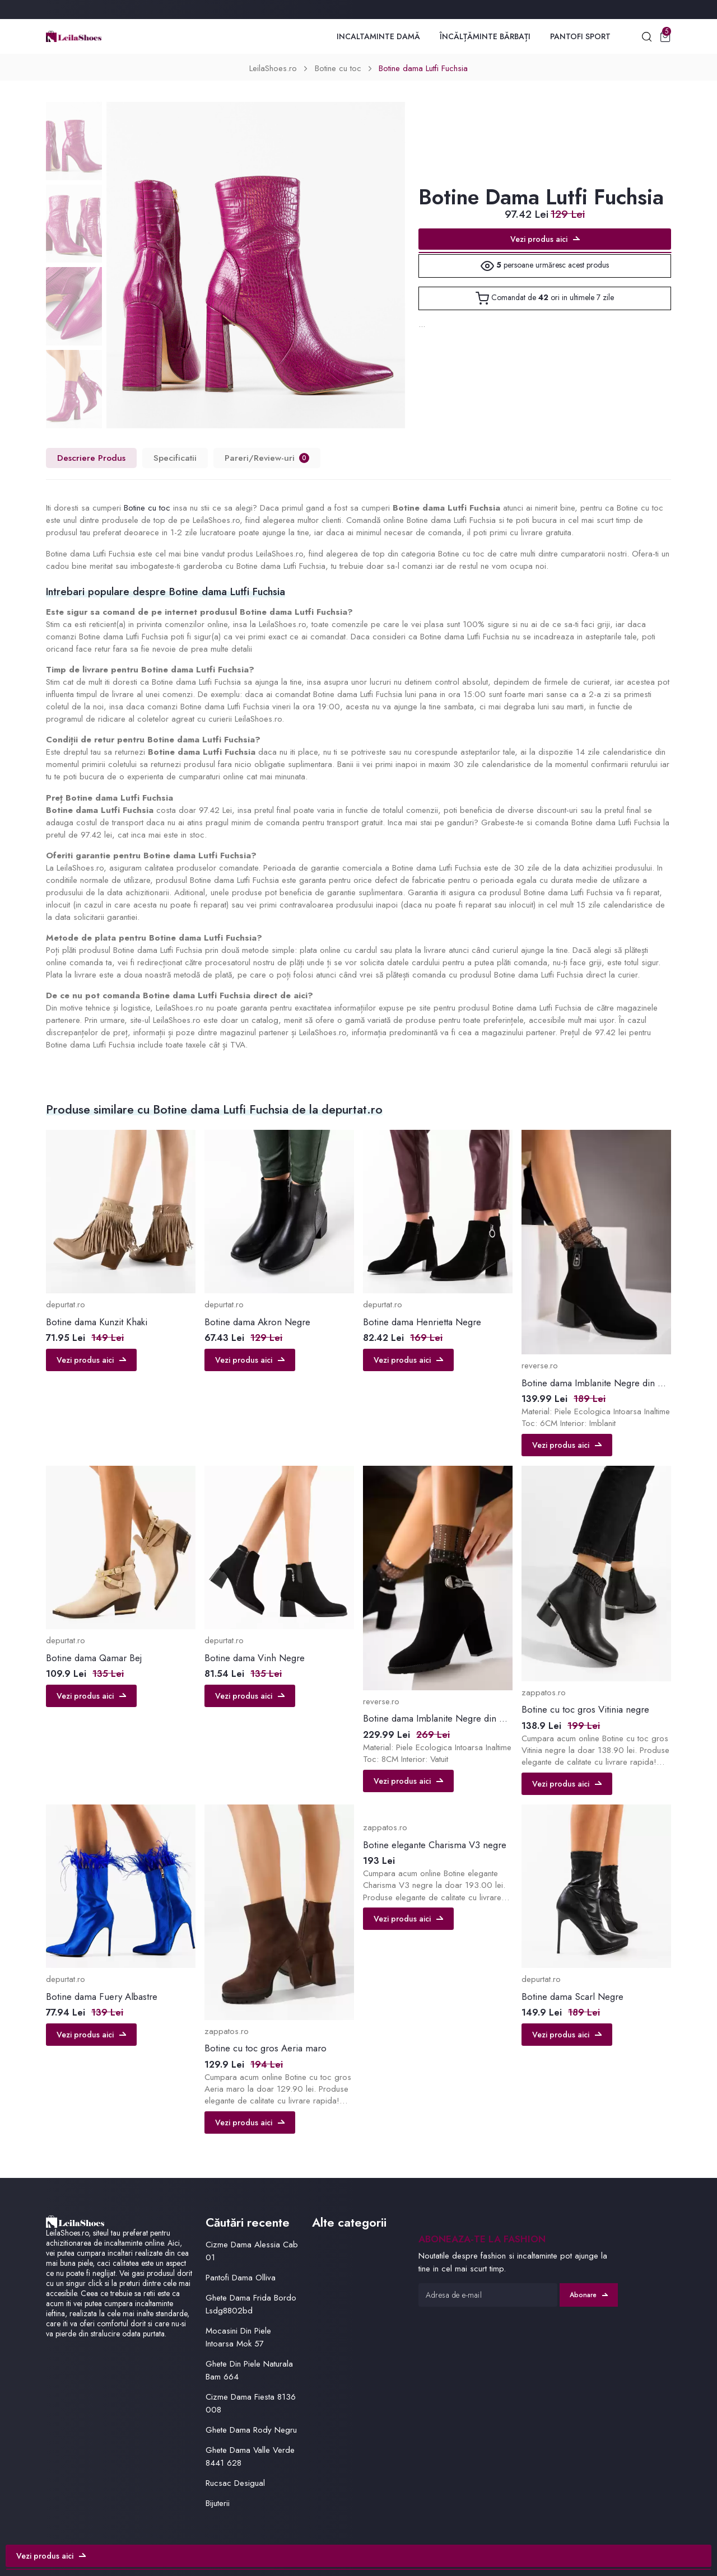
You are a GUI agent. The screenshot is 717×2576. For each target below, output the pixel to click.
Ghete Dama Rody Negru (251, 2430)
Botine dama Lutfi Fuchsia (423, 68)
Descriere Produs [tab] (91, 457)
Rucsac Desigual (235, 2483)
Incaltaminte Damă (378, 36)
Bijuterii (218, 2503)
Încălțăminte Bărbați (485, 36)
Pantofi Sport (580, 36)
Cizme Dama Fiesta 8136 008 (251, 2403)
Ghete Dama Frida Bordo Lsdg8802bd (251, 2304)
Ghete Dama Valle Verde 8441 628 (250, 2456)
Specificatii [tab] (175, 457)
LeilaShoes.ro (273, 68)
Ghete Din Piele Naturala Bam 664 (249, 2370)
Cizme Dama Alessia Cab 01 (252, 2251)
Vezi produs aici (545, 239)
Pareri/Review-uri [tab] (267, 457)
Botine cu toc (338, 68)
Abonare (589, 2295)
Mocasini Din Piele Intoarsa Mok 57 (238, 2337)
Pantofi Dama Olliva (241, 2277)
